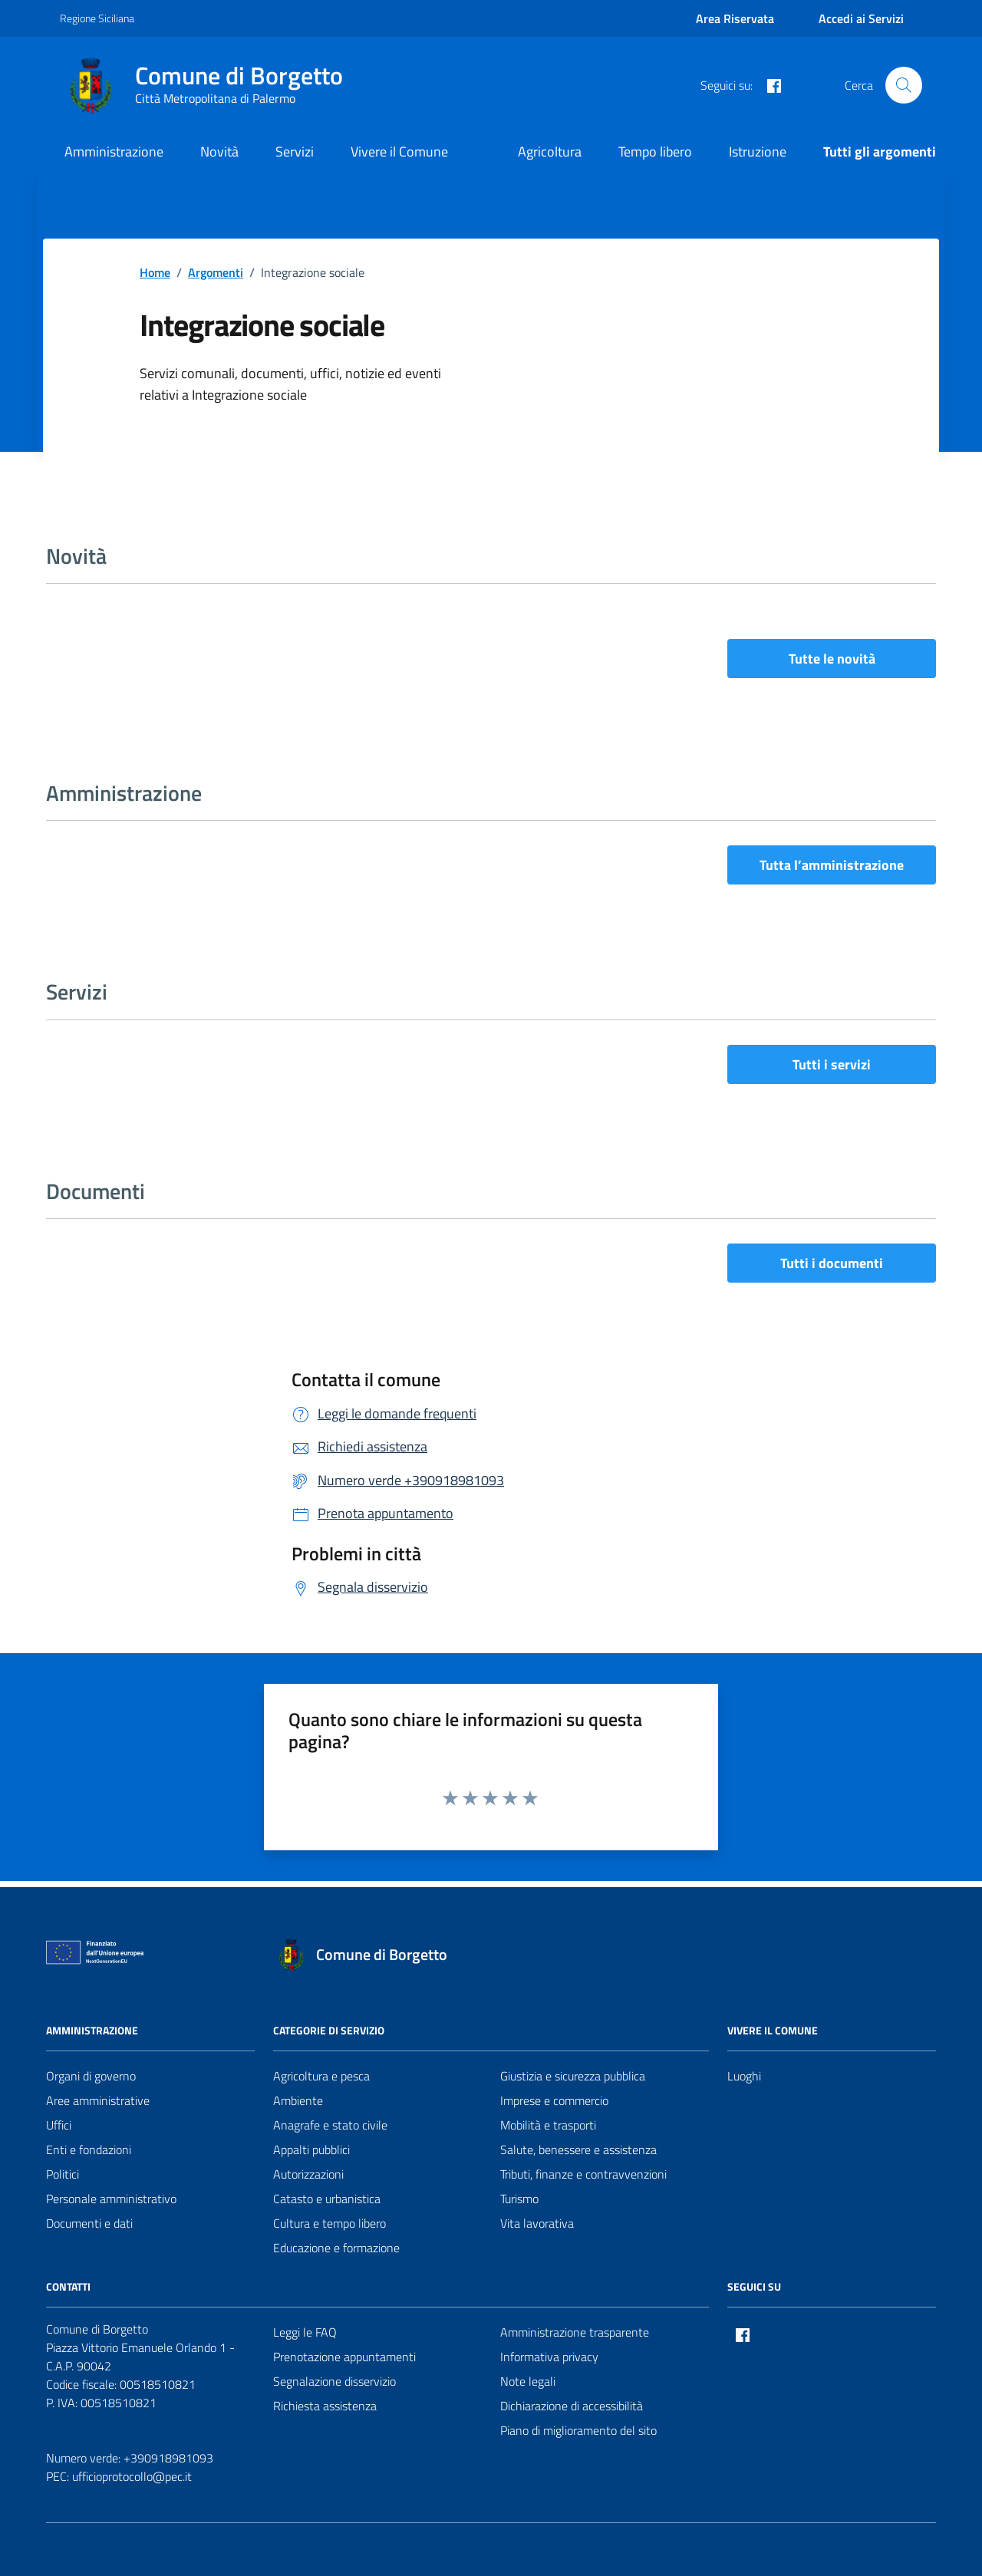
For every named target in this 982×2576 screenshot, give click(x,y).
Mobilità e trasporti (548, 2125)
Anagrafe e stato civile (330, 2125)
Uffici (58, 2125)
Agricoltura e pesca (321, 2076)
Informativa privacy (549, 2356)
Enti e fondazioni (88, 2149)
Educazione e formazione (336, 2247)
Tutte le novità (832, 658)
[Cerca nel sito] (903, 85)
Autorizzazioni (308, 2174)
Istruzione (757, 151)
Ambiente (298, 2100)
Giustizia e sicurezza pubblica (572, 2076)
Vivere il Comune (399, 151)
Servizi (294, 151)
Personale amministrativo (111, 2198)
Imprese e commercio (554, 2100)
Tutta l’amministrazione (832, 865)
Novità (219, 151)
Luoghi (744, 2076)
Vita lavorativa (537, 2223)
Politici (62, 2174)
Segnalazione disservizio (334, 2381)
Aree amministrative (98, 2100)
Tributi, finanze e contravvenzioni (583, 2174)
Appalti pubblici (311, 2149)
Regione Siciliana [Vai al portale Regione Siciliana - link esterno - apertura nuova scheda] (97, 18)
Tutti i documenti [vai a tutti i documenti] (831, 1263)
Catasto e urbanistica (327, 2198)
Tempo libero (655, 151)
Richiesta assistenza (325, 2405)
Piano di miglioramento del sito (578, 2430)
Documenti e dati (89, 2223)
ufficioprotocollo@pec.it (132, 2476)
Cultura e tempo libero (329, 2223)
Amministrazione (113, 151)
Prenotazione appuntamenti (344, 2356)
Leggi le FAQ (305, 2332)
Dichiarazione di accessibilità (571, 2405)
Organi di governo (91, 2076)
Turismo (519, 2198)
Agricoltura (550, 151)
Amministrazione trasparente (574, 2332)
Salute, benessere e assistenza (578, 2149)
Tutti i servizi (832, 1064)
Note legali (527, 2381)
